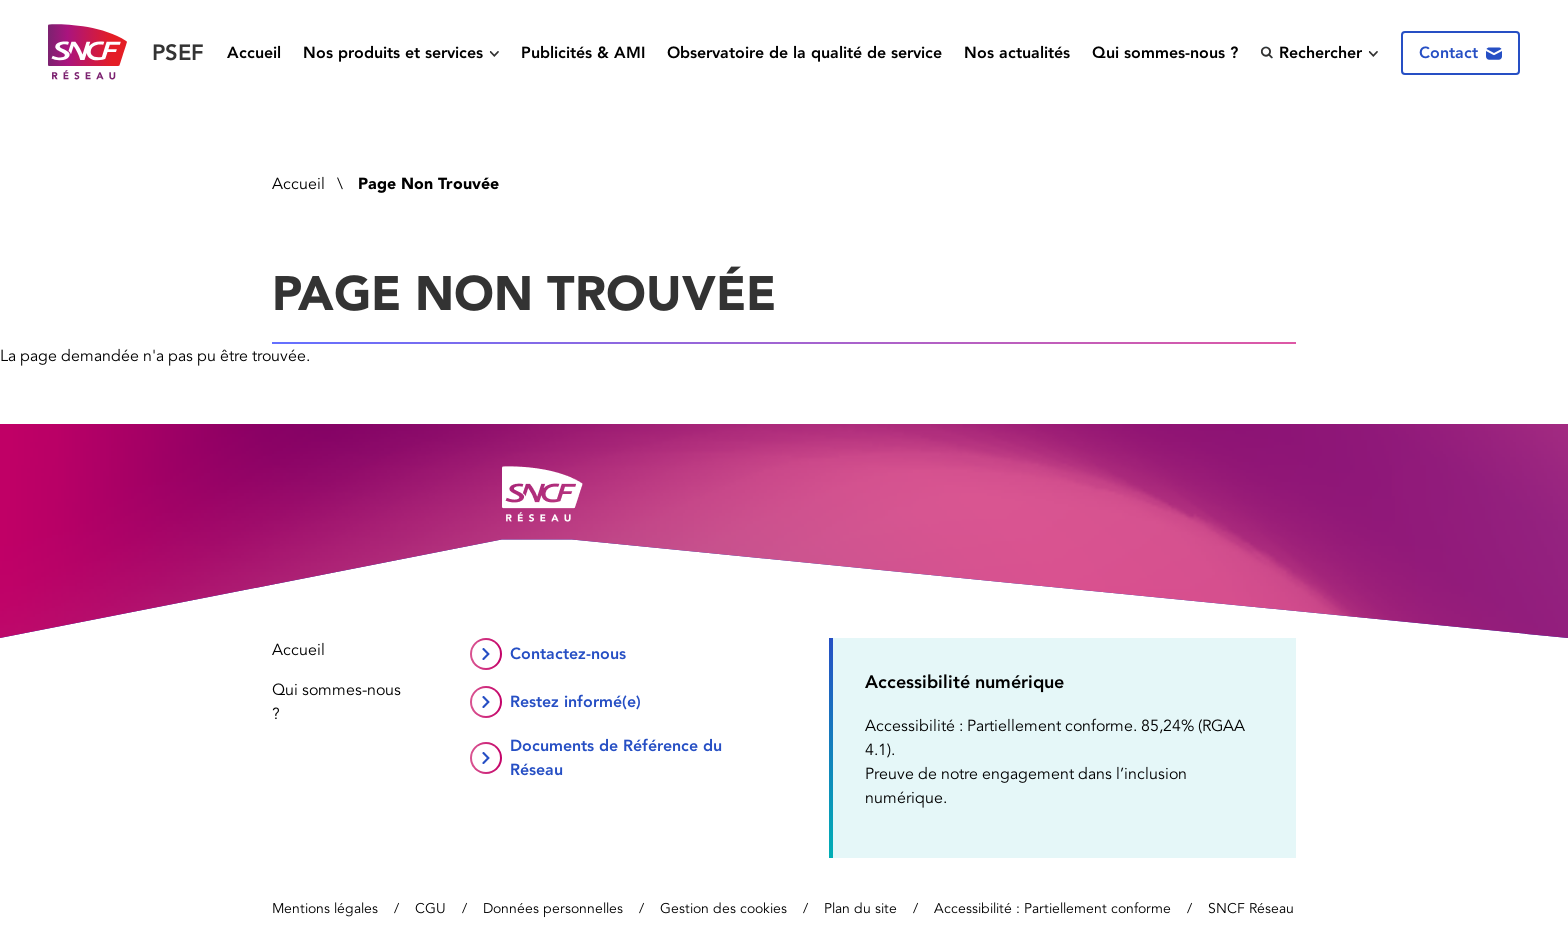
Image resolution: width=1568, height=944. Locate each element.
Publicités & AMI (583, 53)
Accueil (254, 53)
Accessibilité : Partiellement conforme (1052, 908)
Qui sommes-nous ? (1165, 53)
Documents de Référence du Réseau (616, 757)
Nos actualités (1017, 53)
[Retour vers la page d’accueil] (126, 52)
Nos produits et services (393, 52)
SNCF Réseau (1251, 908)
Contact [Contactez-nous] (1460, 52)
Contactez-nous (568, 653)
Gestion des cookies (723, 908)
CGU (430, 908)
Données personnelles (553, 908)
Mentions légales (325, 908)
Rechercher (1311, 52)
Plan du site (860, 908)
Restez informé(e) (575, 701)
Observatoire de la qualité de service (804, 53)
